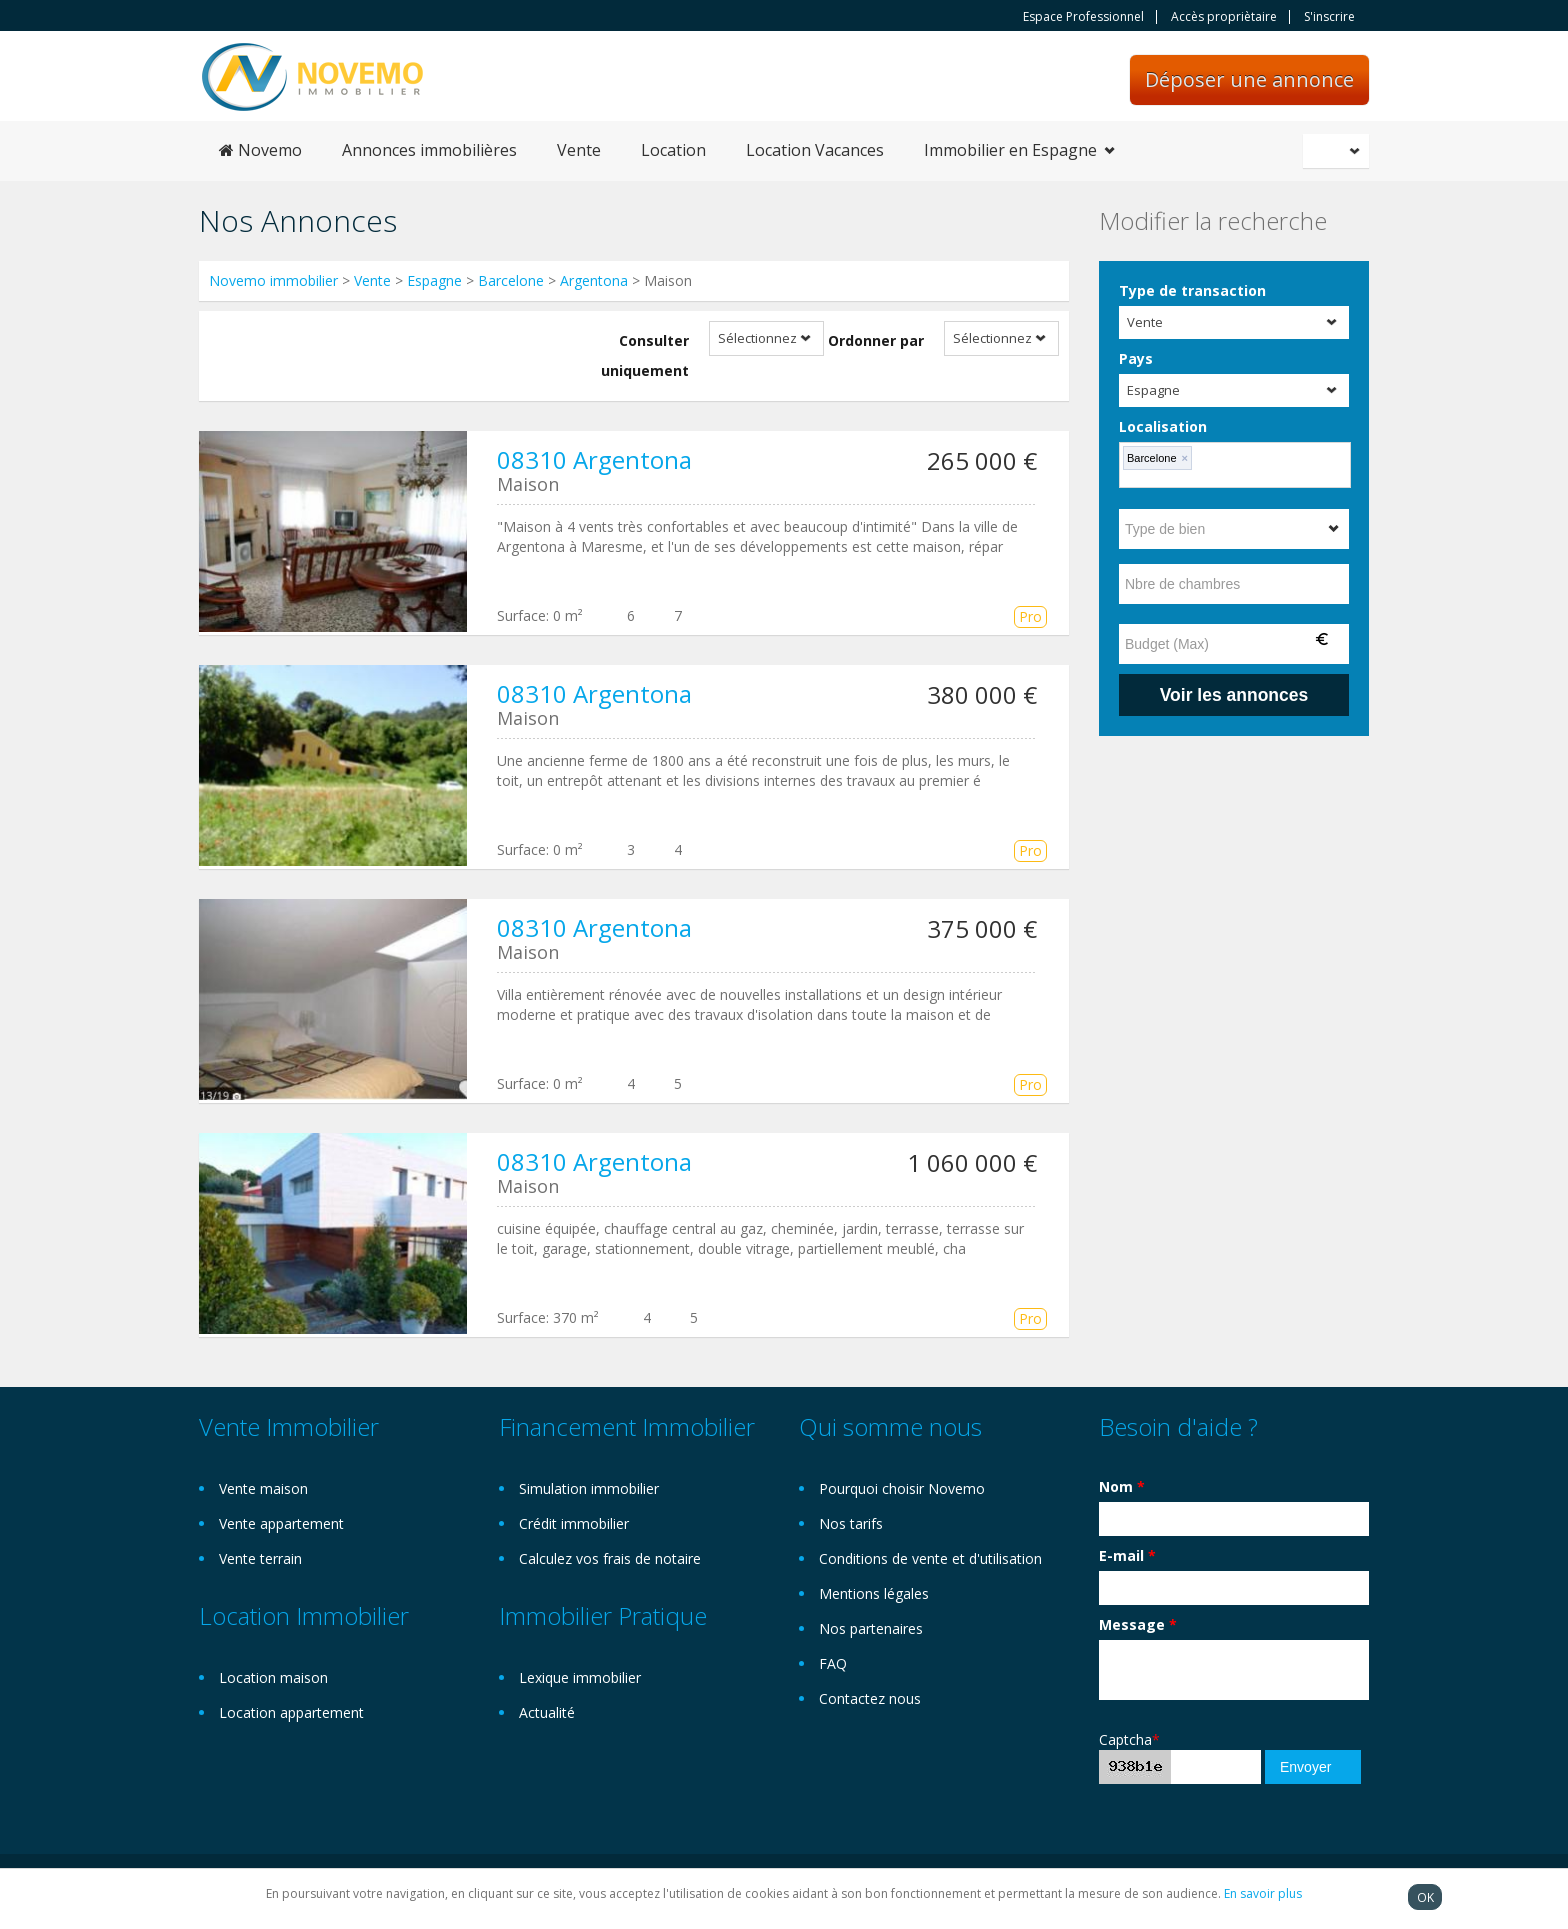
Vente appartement (281, 1523)
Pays (1136, 358)
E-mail (1127, 1555)
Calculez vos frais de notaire (610, 1558)
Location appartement (291, 1712)
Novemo (260, 150)
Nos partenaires (871, 1628)
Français (1339, 151)
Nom (1122, 1486)
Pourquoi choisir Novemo (902, 1488)
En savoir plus (1263, 1893)
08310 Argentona (594, 459)
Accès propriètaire (1224, 17)
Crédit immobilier (574, 1523)
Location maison (273, 1677)
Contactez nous (870, 1698)
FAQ (833, 1663)
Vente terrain (260, 1558)
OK (1425, 1897)
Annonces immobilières (429, 150)
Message (1138, 1624)
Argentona (594, 280)
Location (673, 150)
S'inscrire (1329, 17)
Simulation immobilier (589, 1488)
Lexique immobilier (580, 1677)
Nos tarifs (851, 1523)
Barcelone (511, 280)
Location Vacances (815, 150)
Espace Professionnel (1083, 17)
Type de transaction (1192, 290)
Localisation (1163, 426)
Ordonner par (876, 340)
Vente (579, 150)
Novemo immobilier (273, 280)
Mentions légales (874, 1593)
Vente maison (263, 1488)
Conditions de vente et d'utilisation (930, 1558)
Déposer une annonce (1249, 79)
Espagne (434, 280)
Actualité (547, 1712)
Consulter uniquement (645, 355)
